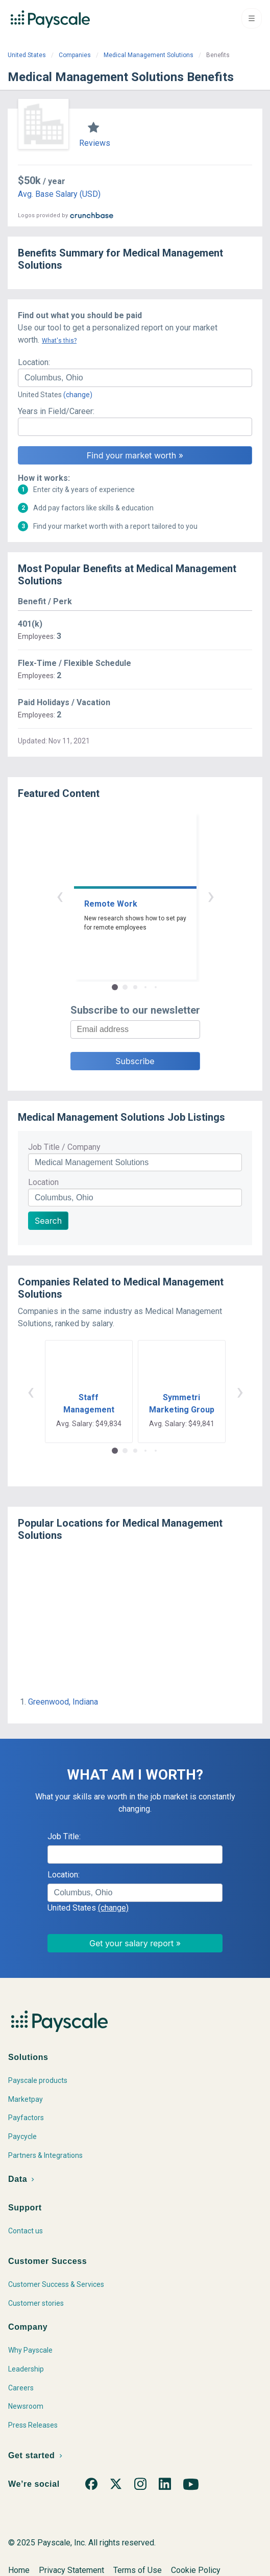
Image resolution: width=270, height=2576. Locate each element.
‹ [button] (59, 895)
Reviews (94, 143)
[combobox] (135, 378)
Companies (75, 55)
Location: (34, 362)
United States (27, 55)
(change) (77, 395)
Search (48, 1221)
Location (43, 1182)
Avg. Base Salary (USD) (59, 194)
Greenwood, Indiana (63, 1702)
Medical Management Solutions (148, 55)
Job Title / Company (64, 1147)
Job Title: (64, 1836)
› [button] (210, 895)
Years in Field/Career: (56, 411)
